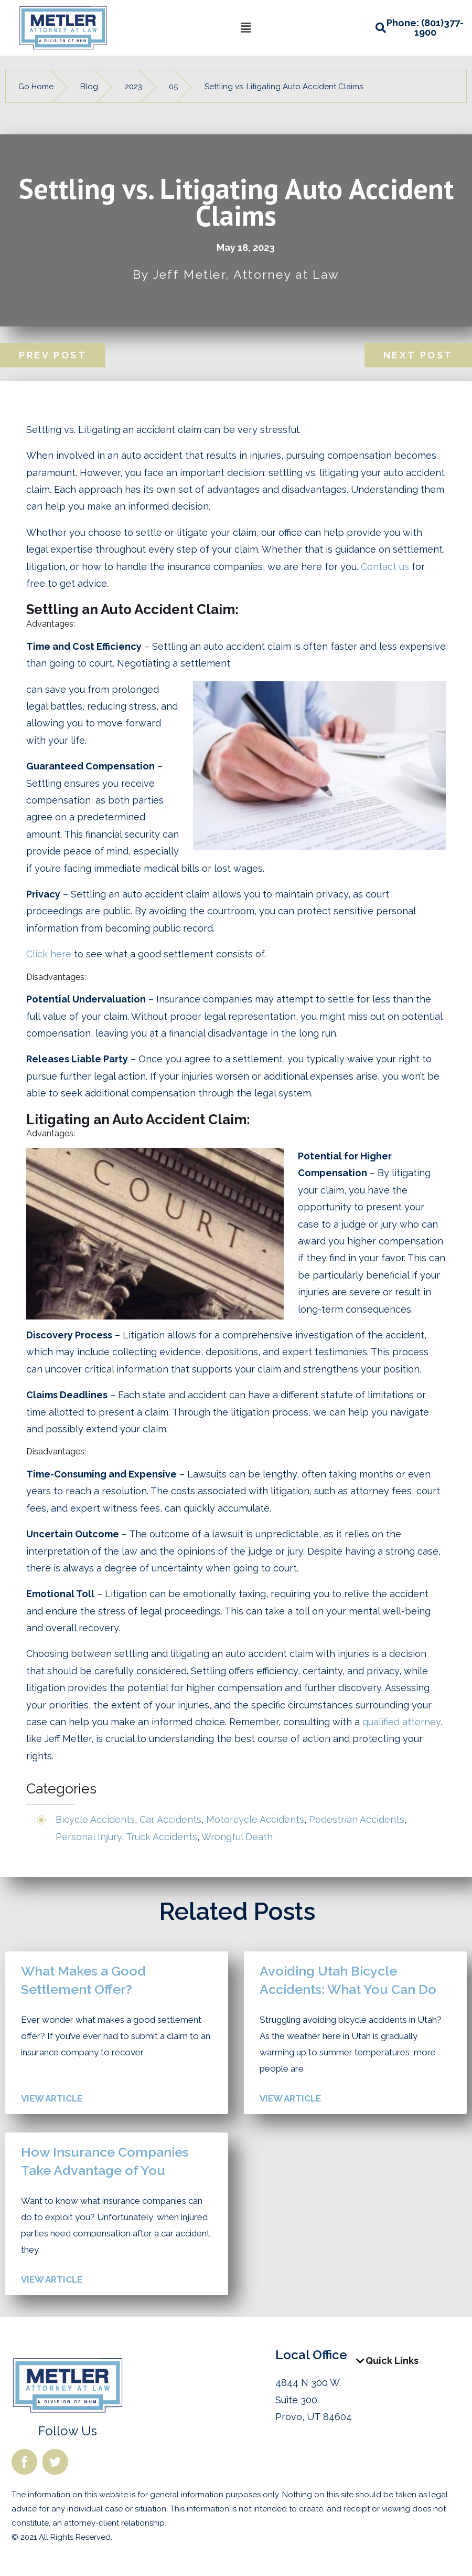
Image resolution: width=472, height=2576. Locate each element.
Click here (48, 953)
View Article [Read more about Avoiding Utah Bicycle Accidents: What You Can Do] (290, 2098)
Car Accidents (170, 1819)
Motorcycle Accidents (255, 1819)
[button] (245, 27)
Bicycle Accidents (95, 1819)
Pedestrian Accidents (356, 1819)
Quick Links (392, 2360)
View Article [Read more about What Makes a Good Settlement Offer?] (51, 2098)
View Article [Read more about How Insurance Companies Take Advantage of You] (51, 2279)
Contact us (385, 566)
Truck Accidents (161, 1836)
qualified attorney (401, 1721)
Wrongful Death (237, 1836)
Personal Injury (89, 1836)
